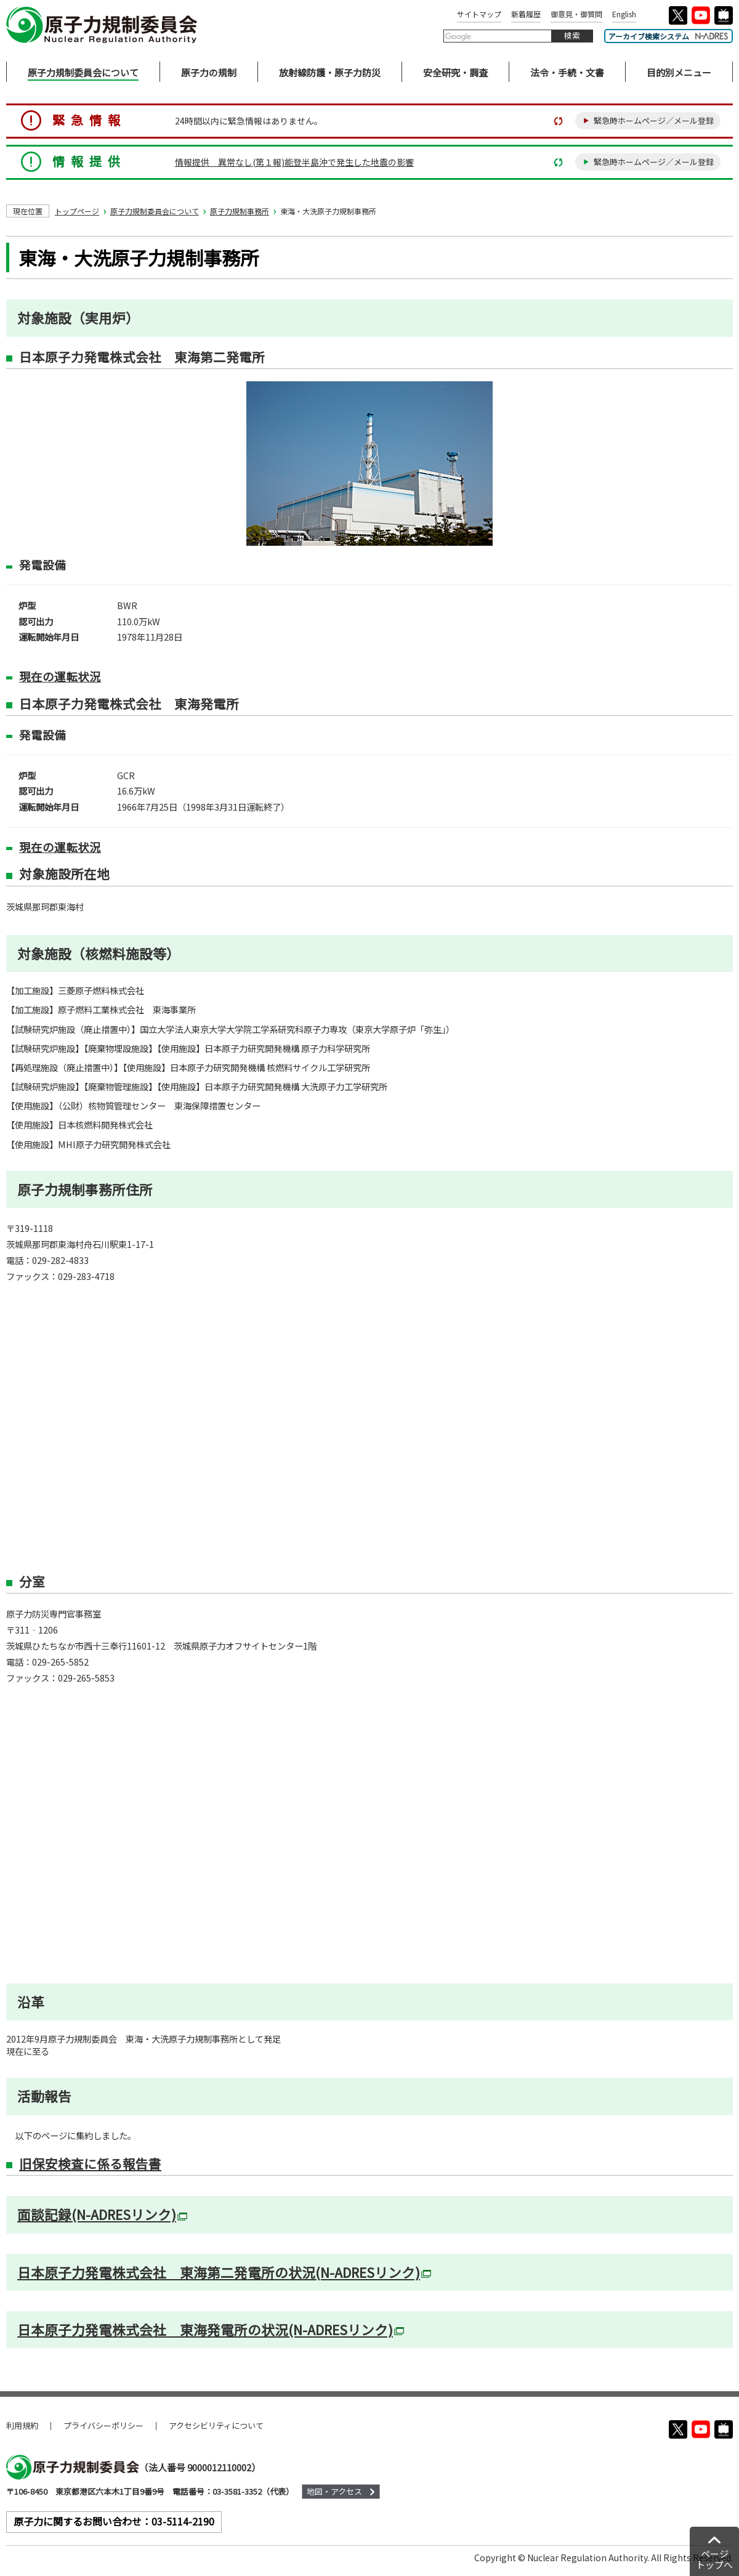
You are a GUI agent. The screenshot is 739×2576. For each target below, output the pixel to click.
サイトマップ (479, 14)
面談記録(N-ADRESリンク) (102, 2214)
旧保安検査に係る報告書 (90, 2163)
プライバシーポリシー (103, 2425)
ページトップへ (714, 2559)
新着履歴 (526, 14)
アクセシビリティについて (216, 2425)
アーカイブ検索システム (668, 36)
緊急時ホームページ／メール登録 (654, 120)
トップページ (77, 211)
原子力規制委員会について (154, 211)
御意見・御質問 (576, 14)
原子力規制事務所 (239, 211)
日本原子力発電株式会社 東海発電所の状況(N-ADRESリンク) (210, 2329)
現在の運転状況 (60, 676)
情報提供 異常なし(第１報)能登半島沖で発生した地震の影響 (294, 162)
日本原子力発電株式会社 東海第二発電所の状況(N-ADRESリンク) (224, 2272)
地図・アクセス (334, 2491)
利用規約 (22, 2425)
